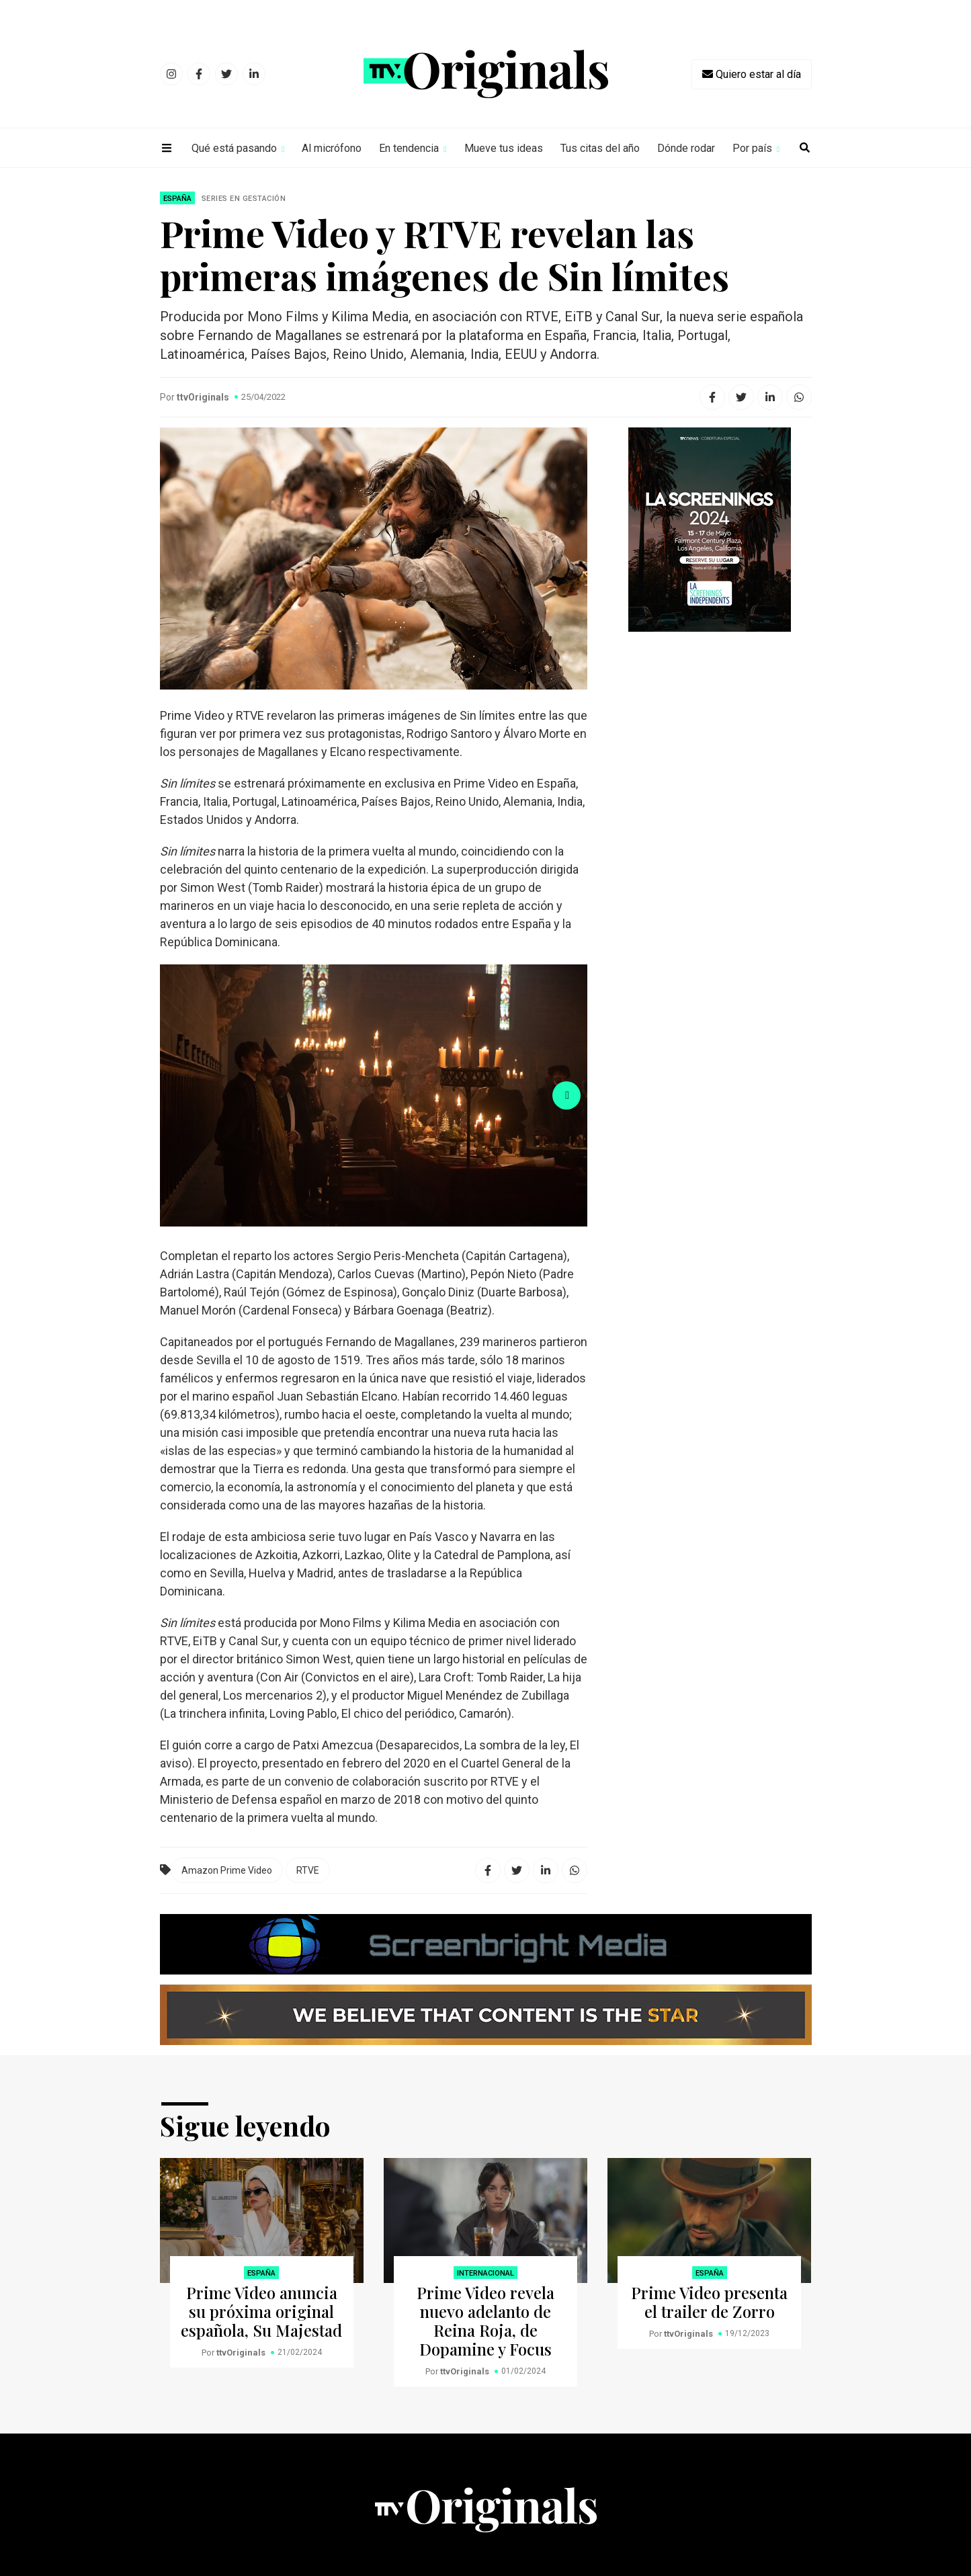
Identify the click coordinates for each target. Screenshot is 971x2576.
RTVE (307, 1870)
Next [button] (566, 1095)
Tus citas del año (600, 148)
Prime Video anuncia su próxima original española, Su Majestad (261, 2311)
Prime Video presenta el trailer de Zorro (709, 2302)
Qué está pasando (234, 148)
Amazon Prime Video (226, 1870)
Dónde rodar (686, 148)
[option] (374, 1095)
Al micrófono (332, 148)
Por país (752, 148)
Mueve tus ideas (503, 148)
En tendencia (409, 148)
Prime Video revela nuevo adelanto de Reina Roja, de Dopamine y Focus (485, 2321)
